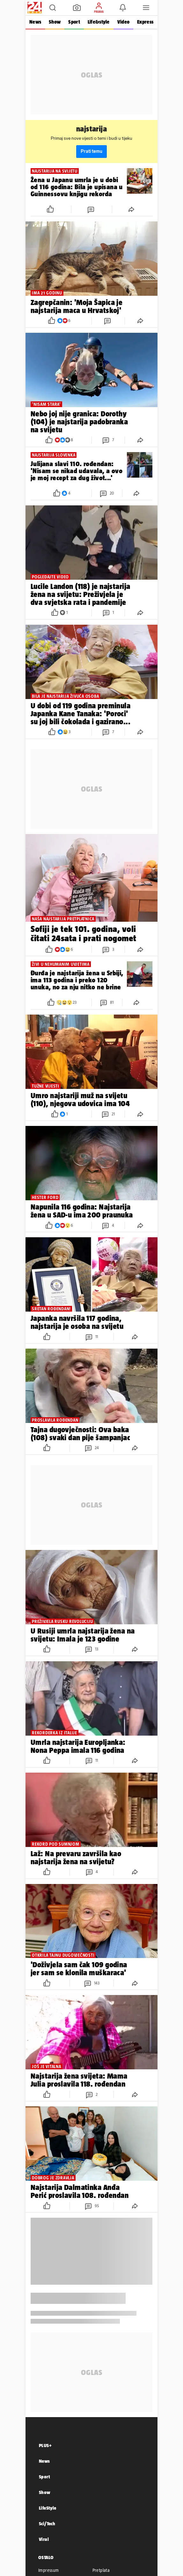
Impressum (48, 2570)
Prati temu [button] (91, 151)
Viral (44, 2539)
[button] (52, 7)
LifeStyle (47, 2508)
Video (123, 22)
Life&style (99, 22)
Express (145, 22)
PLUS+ (45, 2445)
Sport (74, 22)
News (35, 22)
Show (55, 22)
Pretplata (101, 2570)
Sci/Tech (47, 2523)
